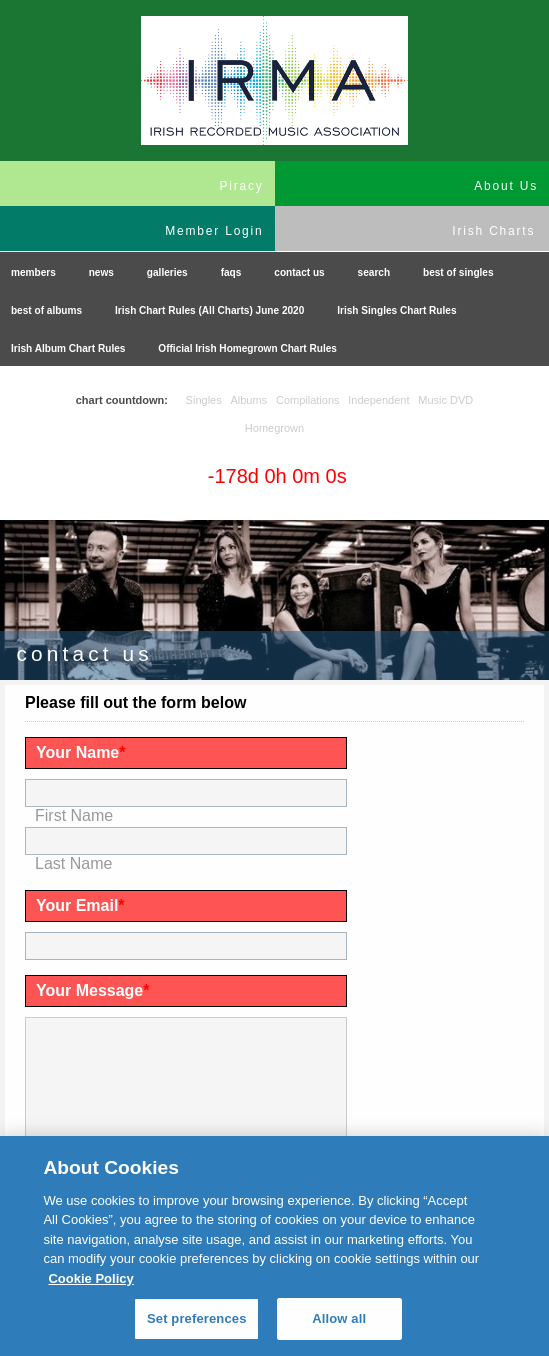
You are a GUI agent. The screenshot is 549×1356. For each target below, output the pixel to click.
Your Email (80, 905)
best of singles (458, 272)
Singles (204, 400)
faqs (231, 272)
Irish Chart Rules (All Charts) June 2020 (209, 310)
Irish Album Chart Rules (68, 348)
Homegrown (274, 428)
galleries (167, 272)
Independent (378, 400)
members (33, 272)
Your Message (93, 990)
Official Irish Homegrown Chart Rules (247, 348)
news (101, 272)
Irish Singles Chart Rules (396, 310)
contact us (299, 272)
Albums (248, 400)
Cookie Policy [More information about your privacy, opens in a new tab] (90, 1278)
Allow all (339, 1318)
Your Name (81, 752)
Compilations (308, 400)
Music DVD (445, 400)
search (374, 272)
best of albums (46, 310)
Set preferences (197, 1318)
